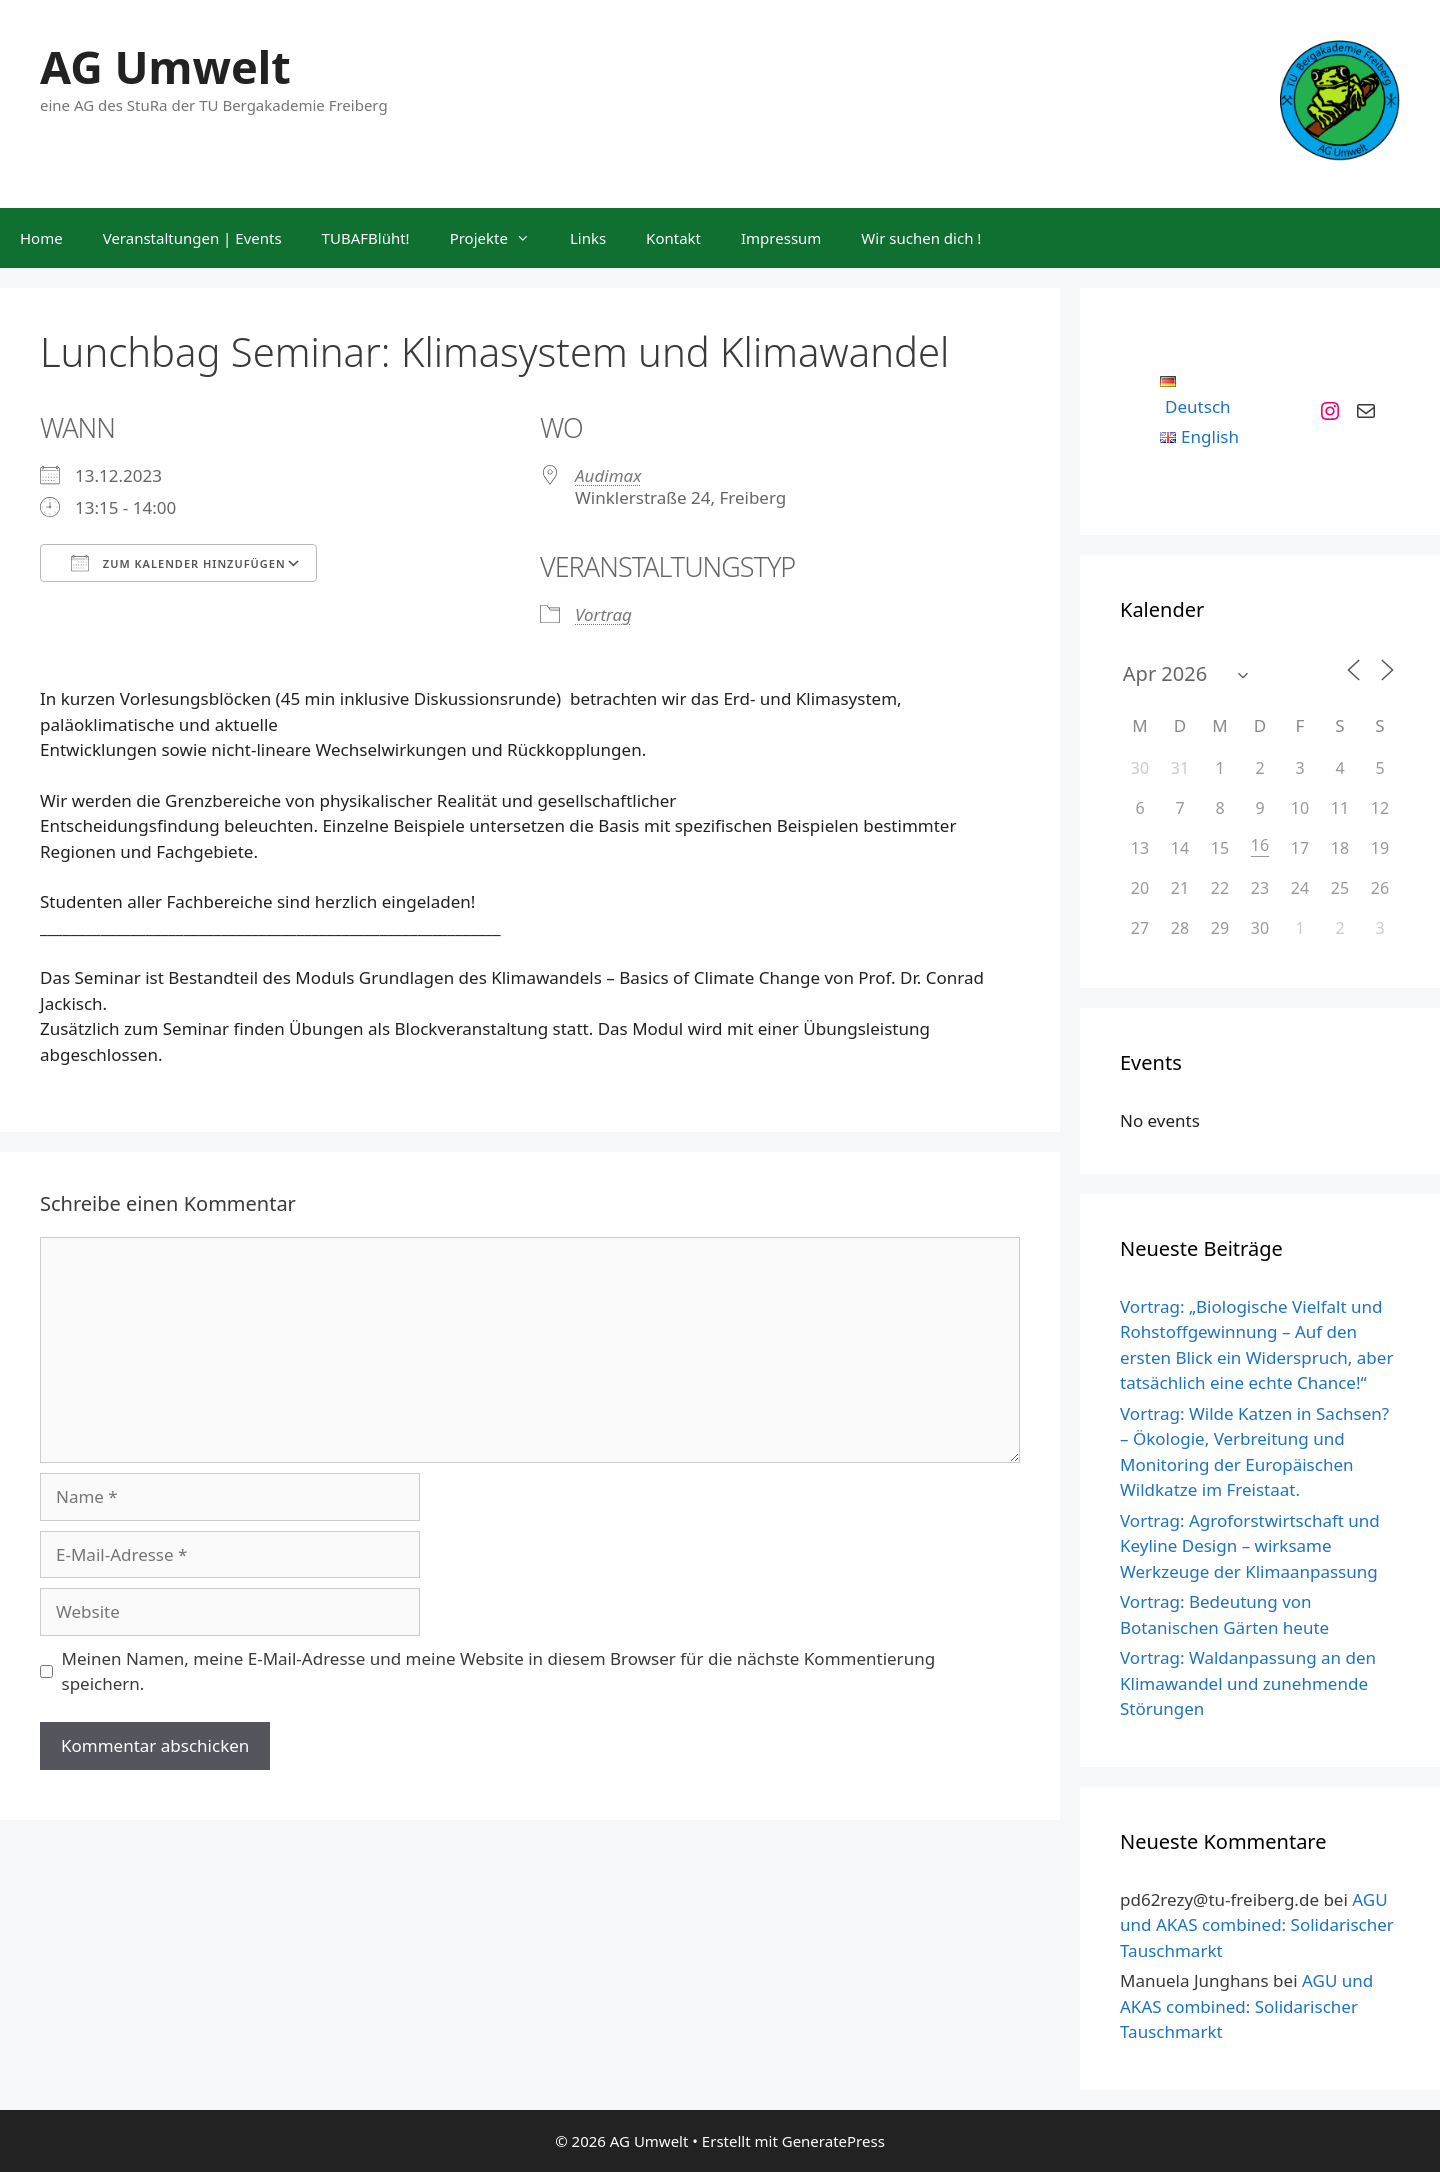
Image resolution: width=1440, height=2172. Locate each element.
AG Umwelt (165, 66)
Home (41, 238)
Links (588, 238)
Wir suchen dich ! (921, 238)
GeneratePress (833, 2141)
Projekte (500, 238)
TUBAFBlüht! (366, 238)
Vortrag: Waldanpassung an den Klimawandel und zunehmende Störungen (1248, 1683)
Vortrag (603, 614)
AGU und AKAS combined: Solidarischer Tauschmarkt (1257, 1925)
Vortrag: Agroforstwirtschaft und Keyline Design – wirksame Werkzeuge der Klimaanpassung (1250, 1546)
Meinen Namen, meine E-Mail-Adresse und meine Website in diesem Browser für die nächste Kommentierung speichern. (499, 1671)
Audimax (608, 475)
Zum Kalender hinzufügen (178, 563)
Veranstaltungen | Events (192, 238)
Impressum (781, 238)
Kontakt (673, 238)
